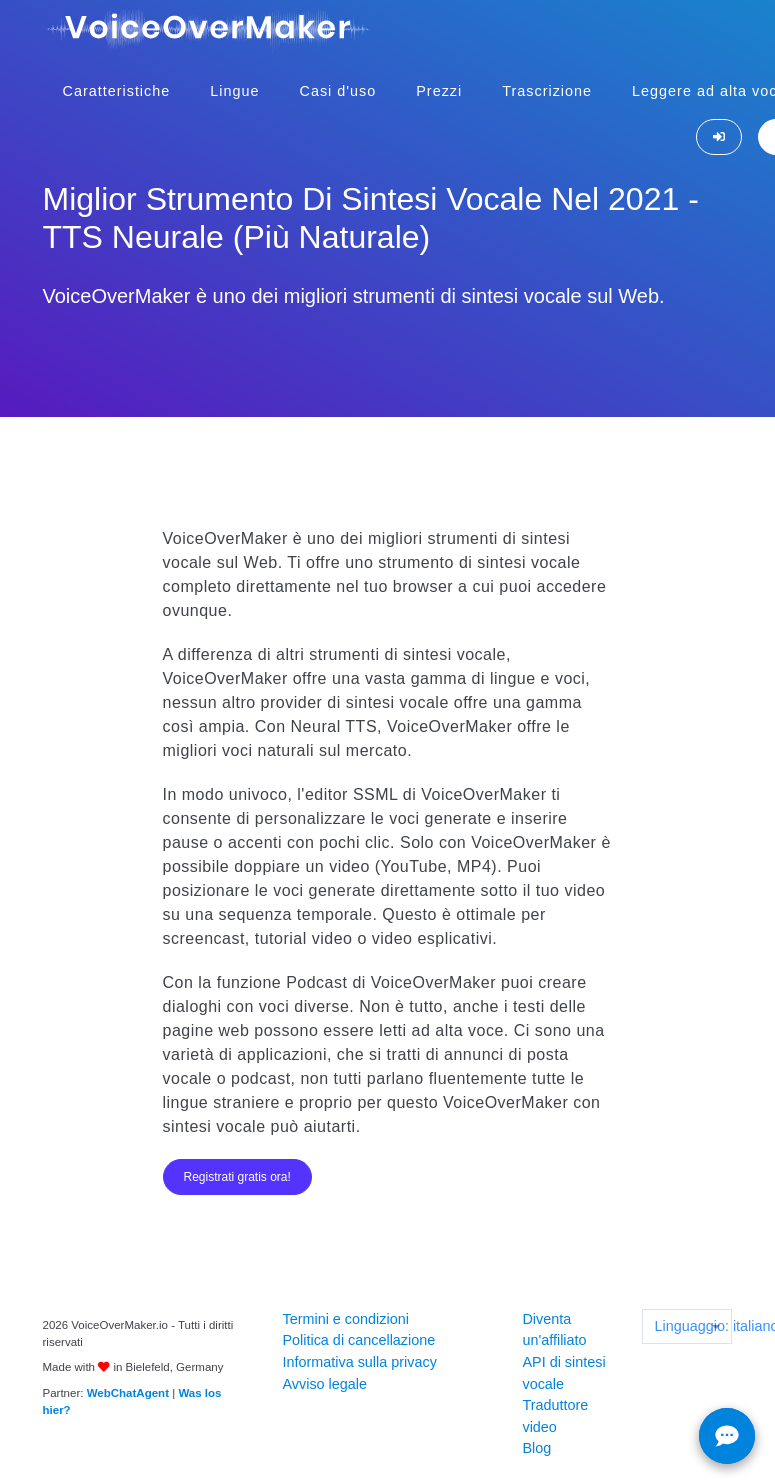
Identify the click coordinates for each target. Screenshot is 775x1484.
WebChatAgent (128, 1393)
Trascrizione (547, 91)
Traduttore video (555, 1416)
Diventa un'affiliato (554, 1330)
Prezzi (439, 91)
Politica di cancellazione (358, 1340)
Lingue (234, 91)
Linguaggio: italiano (692, 1326)
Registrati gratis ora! (237, 1177)
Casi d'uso (338, 91)
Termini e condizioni (345, 1319)
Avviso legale (324, 1384)
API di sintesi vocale (563, 1373)
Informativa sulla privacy (359, 1362)
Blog (536, 1448)
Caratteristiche (117, 91)
